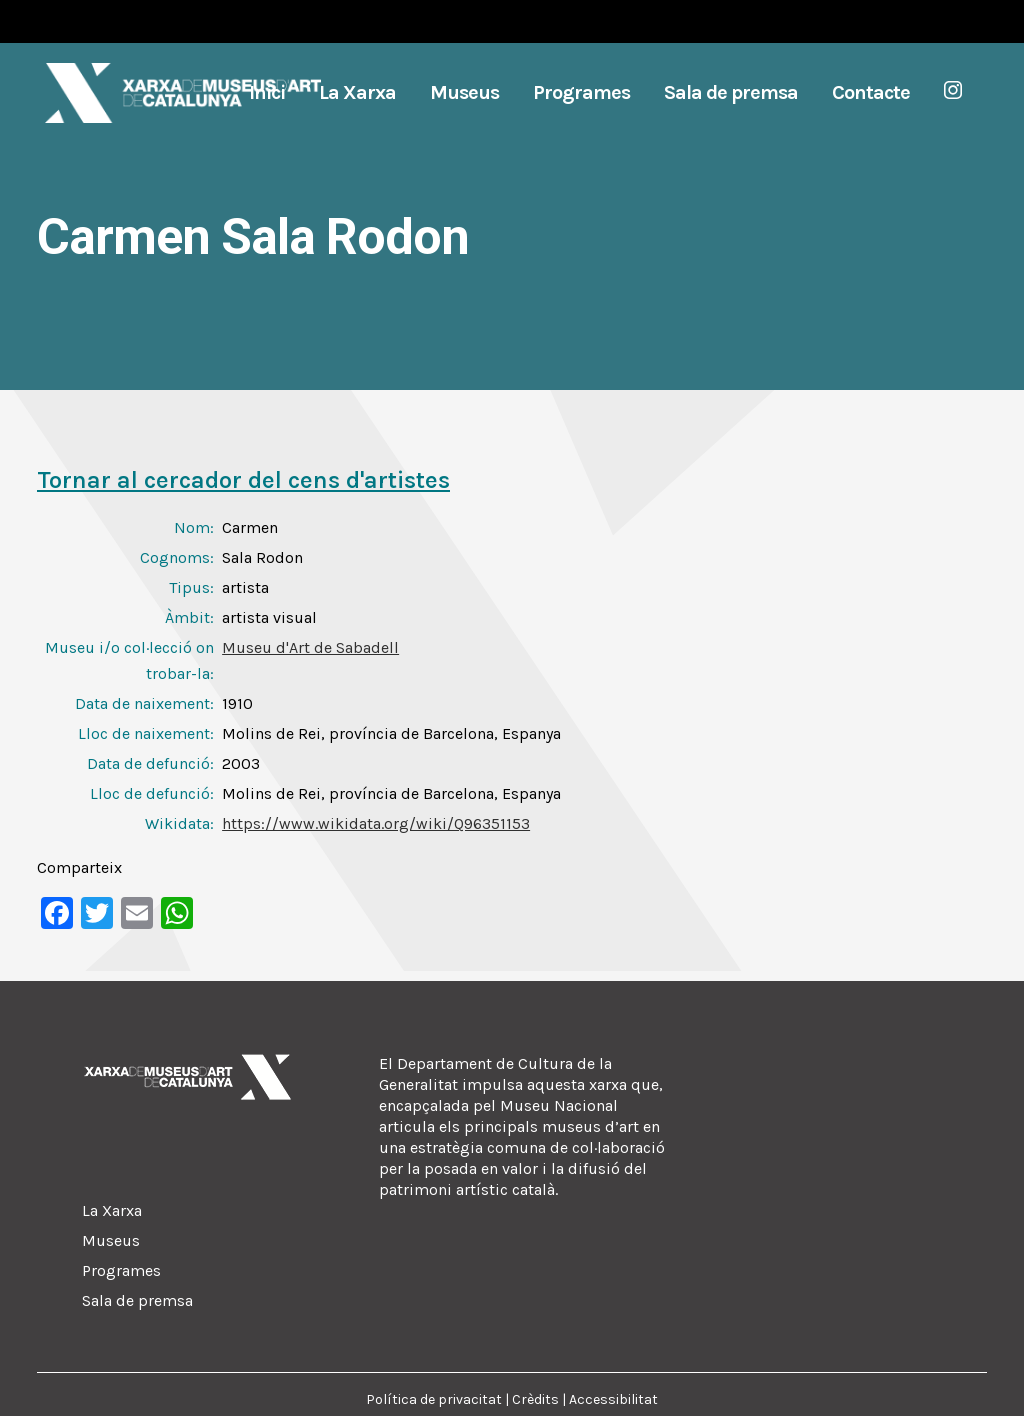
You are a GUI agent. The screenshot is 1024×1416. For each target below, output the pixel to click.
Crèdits (535, 1399)
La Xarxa (112, 1210)
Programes (121, 1270)
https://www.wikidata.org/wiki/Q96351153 (376, 823)
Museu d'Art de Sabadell (310, 647)
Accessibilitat (613, 1399)
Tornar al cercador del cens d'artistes (243, 480)
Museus (111, 1240)
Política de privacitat (434, 1399)
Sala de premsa (137, 1300)
